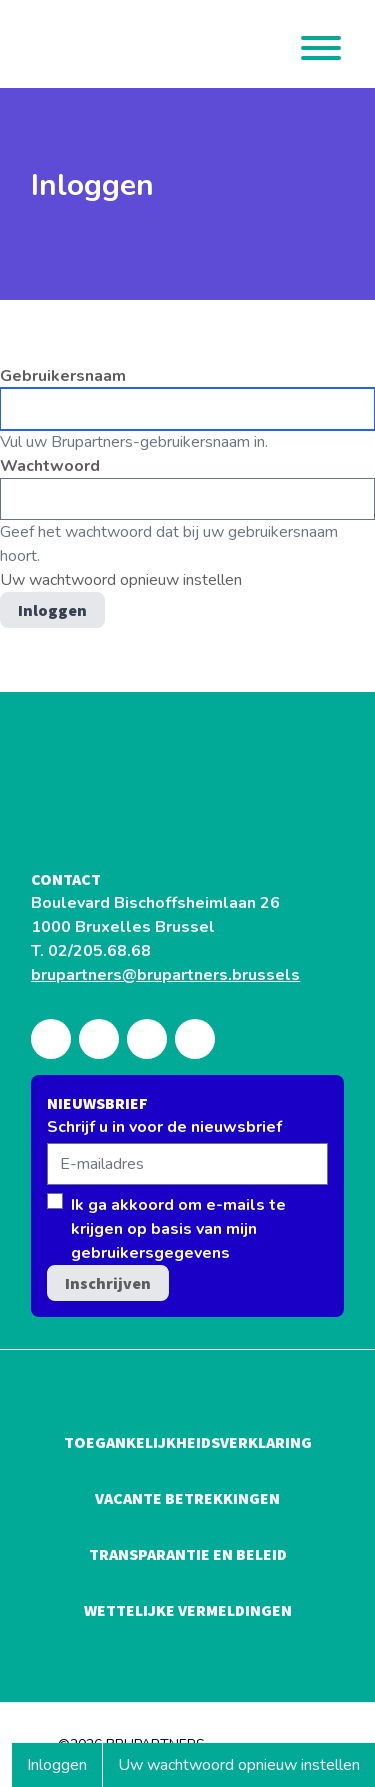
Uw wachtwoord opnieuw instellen (239, 1765)
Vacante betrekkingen (187, 1498)
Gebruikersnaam (63, 376)
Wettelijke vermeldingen (188, 1610)
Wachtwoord (50, 466)
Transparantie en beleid (188, 1554)
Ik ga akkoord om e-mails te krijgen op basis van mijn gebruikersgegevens (178, 1229)
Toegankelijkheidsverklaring (188, 1442)
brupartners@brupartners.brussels (165, 975)
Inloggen (64, 1770)
